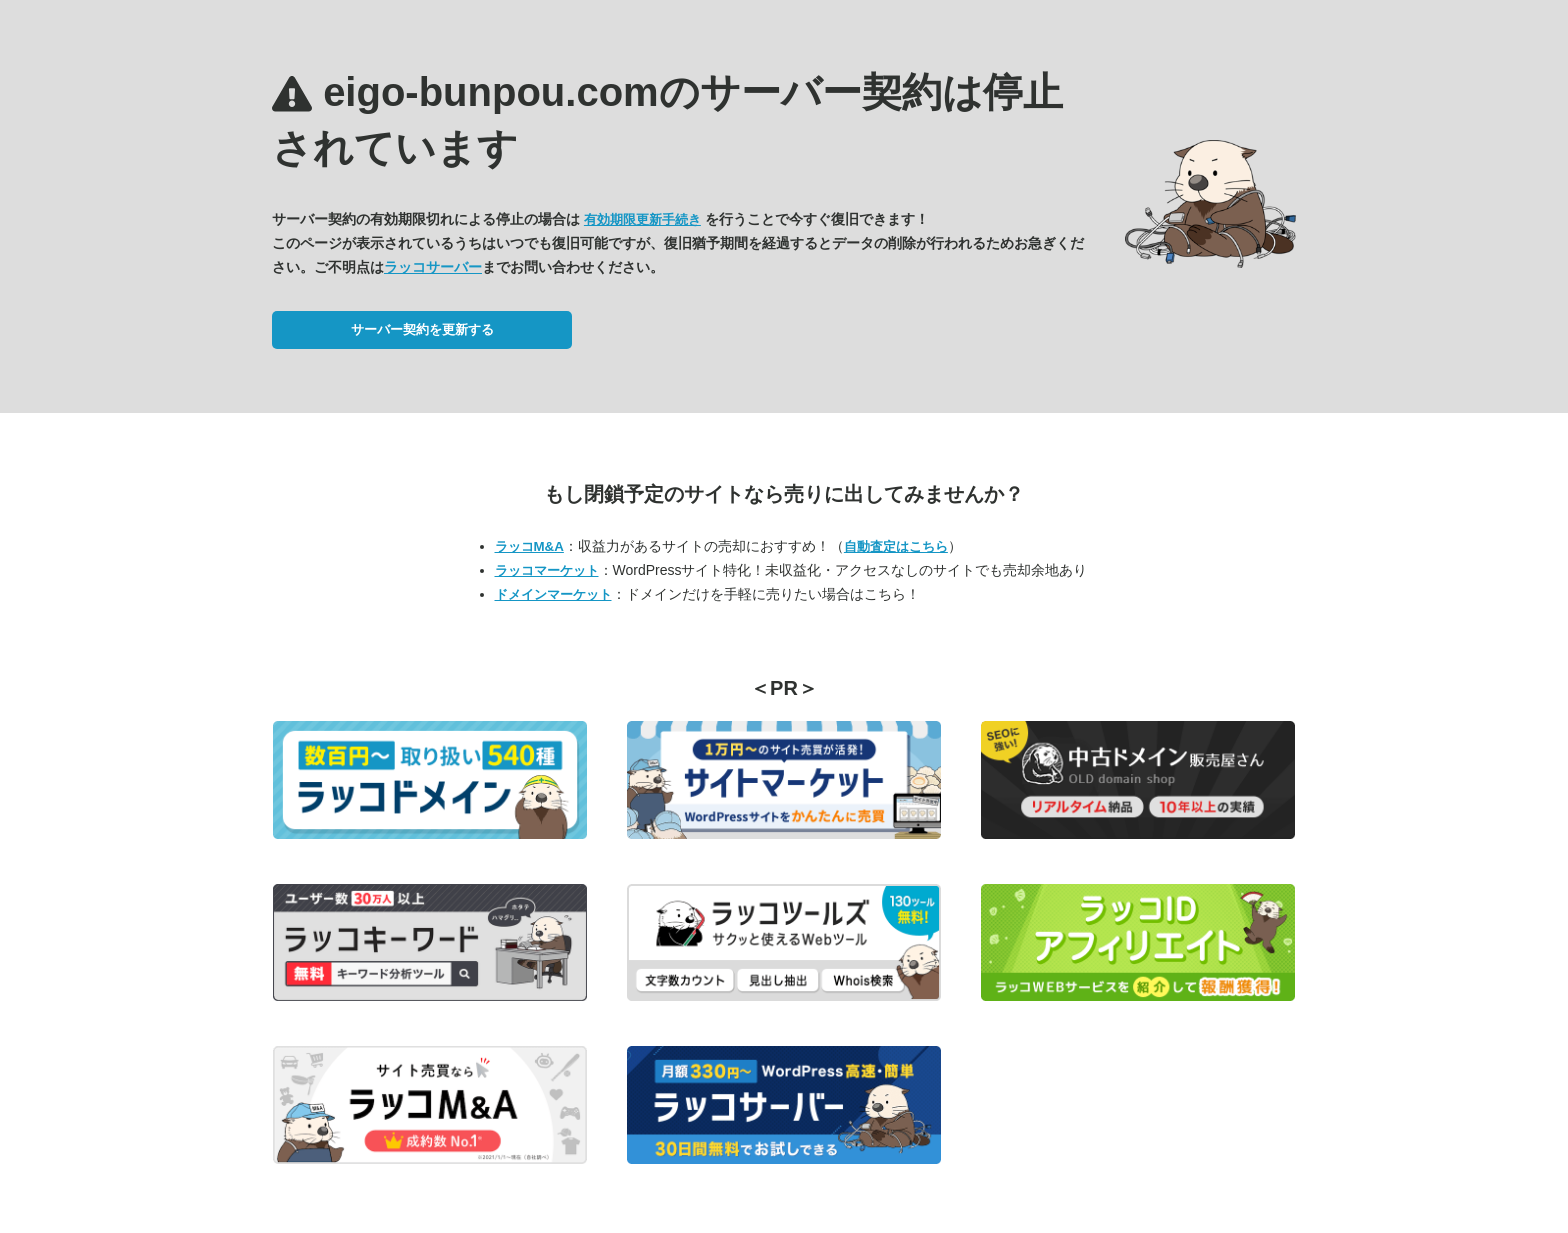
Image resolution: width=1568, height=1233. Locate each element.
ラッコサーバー (433, 267)
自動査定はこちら (896, 546)
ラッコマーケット (547, 570)
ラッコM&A (529, 546)
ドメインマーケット (553, 594)
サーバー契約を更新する (422, 329)
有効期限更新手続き (642, 219)
